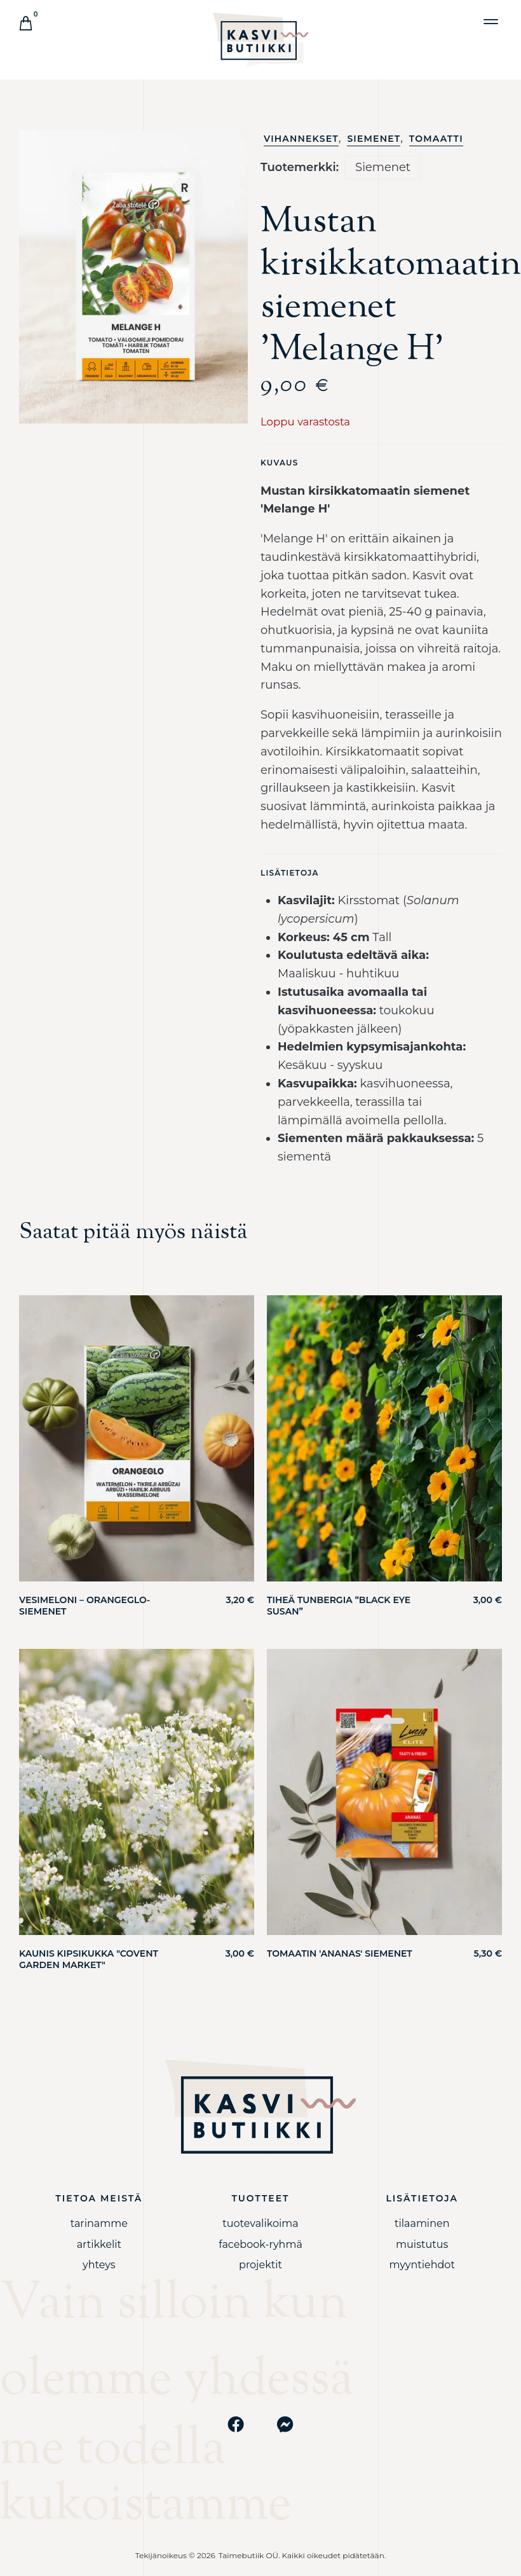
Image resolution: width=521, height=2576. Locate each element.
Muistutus (422, 2244)
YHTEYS (99, 2265)
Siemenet (373, 138)
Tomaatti (436, 138)
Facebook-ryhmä (260, 2244)
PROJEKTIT (260, 2265)
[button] (491, 21)
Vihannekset (301, 138)
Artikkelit (99, 2244)
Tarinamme (99, 2223)
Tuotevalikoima (260, 2223)
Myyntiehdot (421, 2265)
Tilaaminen (422, 2223)
